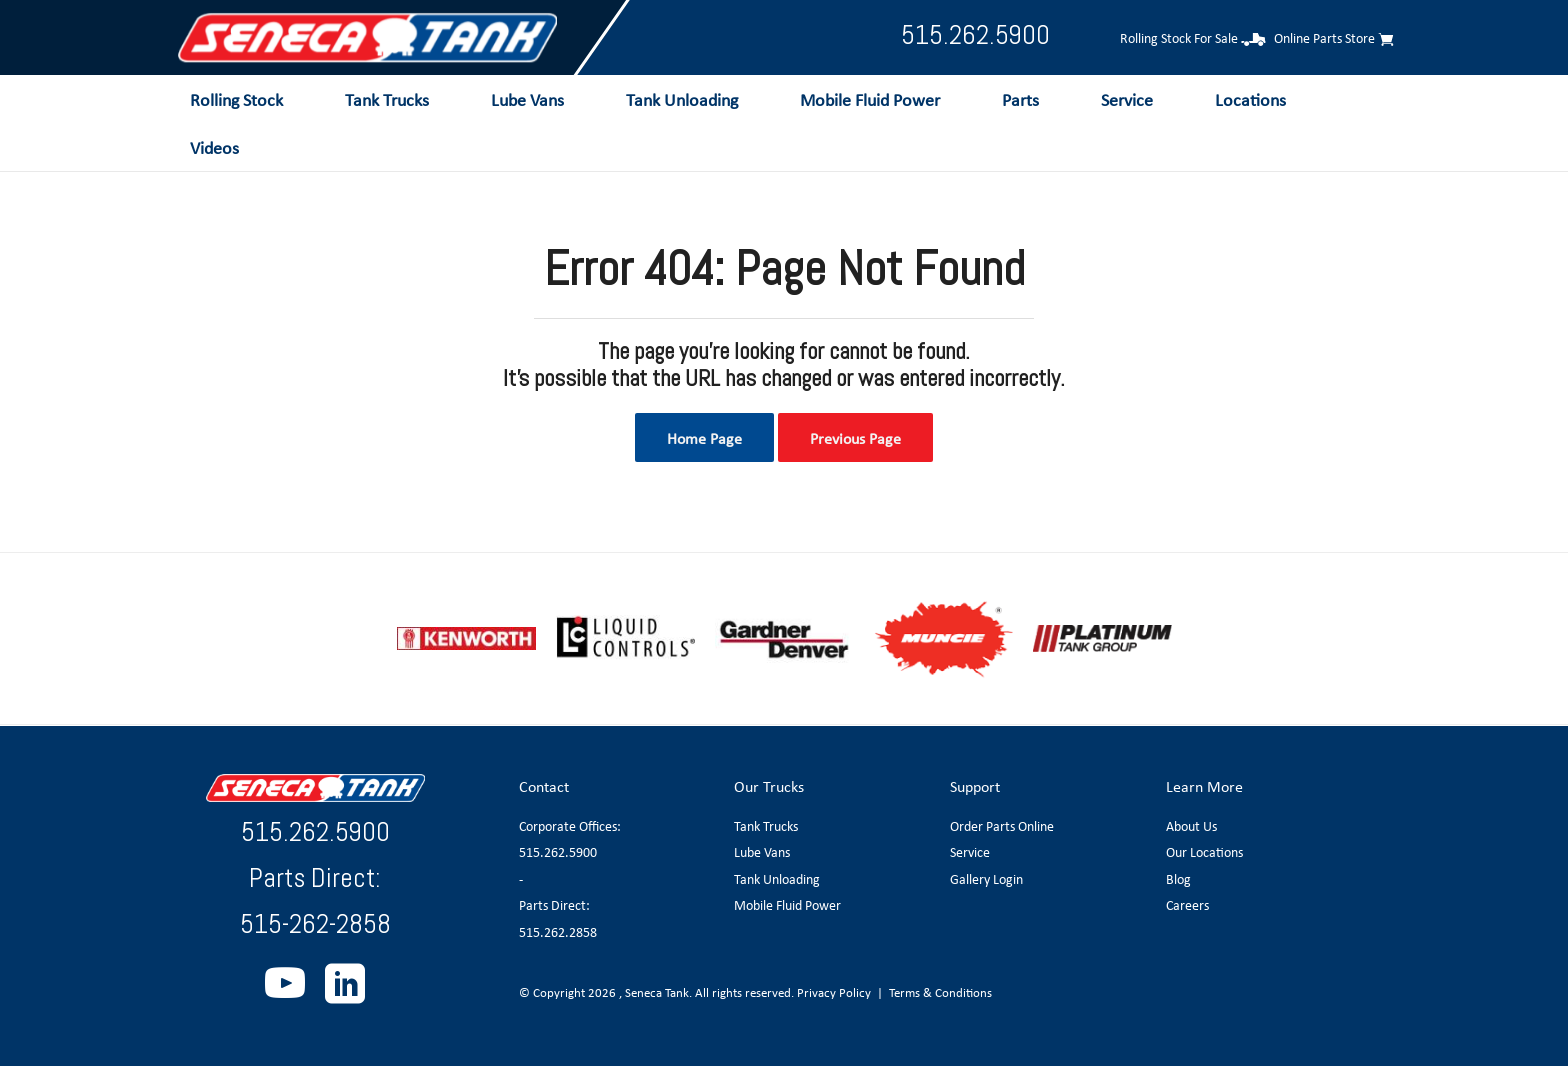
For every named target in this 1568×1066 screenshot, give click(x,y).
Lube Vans (762, 852)
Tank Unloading (777, 879)
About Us (1191, 826)
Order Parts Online (1002, 826)
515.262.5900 (975, 34)
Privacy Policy (834, 992)
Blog (1178, 879)
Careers (1187, 905)
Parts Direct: (554, 905)
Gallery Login (986, 879)
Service (970, 852)
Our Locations (1204, 852)
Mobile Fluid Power (787, 905)
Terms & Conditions (940, 992)
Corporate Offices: (570, 826)
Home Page (704, 438)
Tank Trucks (766, 826)
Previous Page (855, 438)
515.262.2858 (558, 932)
